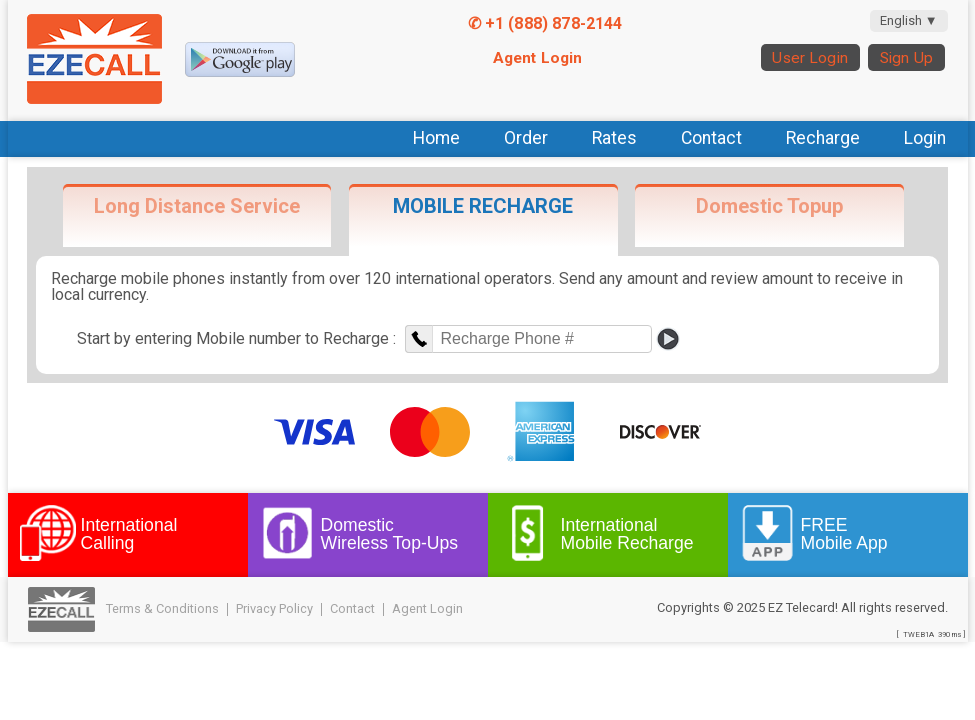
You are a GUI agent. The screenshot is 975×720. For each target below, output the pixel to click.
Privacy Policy (274, 608)
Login (925, 138)
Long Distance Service (197, 206)
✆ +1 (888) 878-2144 (545, 23)
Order (526, 138)
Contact (711, 138)
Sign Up (906, 58)
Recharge (823, 138)
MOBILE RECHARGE (483, 206)
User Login (810, 58)
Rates (614, 138)
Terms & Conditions (162, 608)
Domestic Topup (769, 206)
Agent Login (538, 58)
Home (436, 138)
